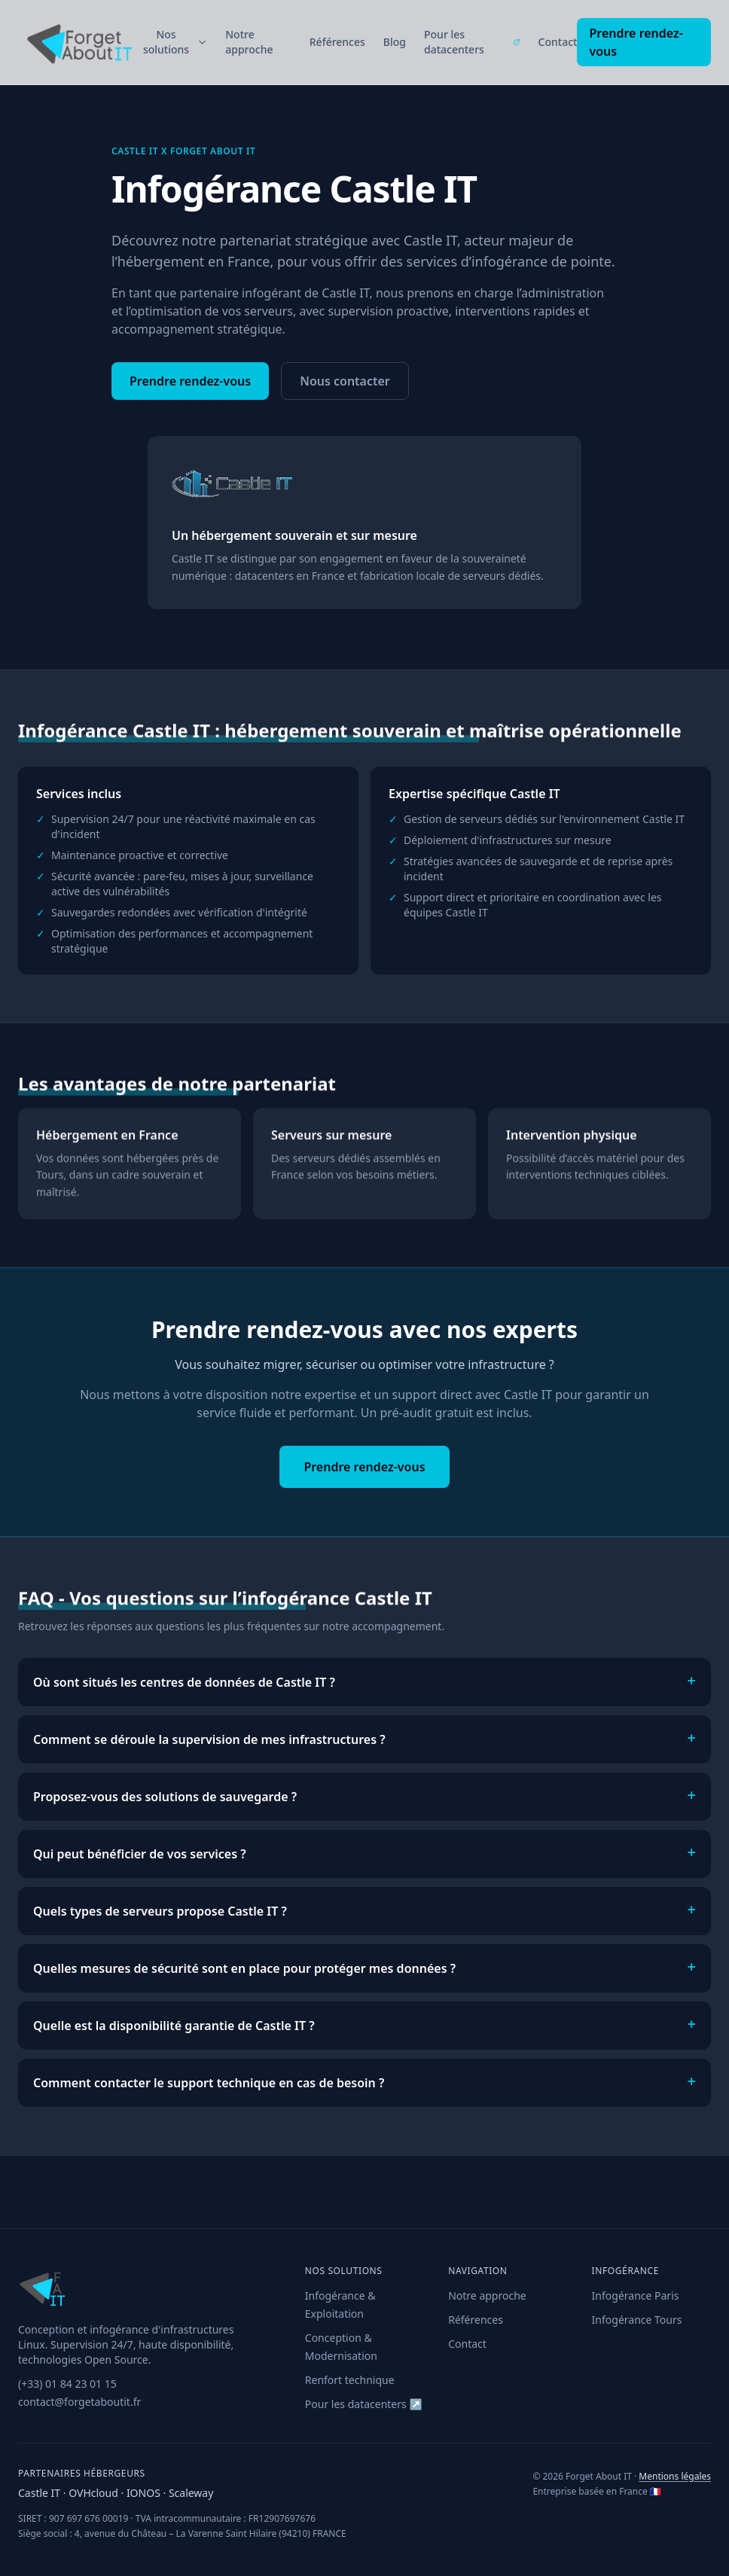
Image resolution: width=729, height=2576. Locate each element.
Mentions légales (675, 2476)
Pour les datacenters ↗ (363, 2404)
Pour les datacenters (472, 41)
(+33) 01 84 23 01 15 (67, 2383)
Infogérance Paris (635, 2295)
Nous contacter (345, 381)
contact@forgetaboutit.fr (79, 2402)
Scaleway (191, 2493)
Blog (394, 42)
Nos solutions (175, 41)
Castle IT (40, 2493)
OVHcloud (94, 2493)
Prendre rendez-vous (635, 42)
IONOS (145, 2493)
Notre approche (249, 41)
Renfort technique (350, 2380)
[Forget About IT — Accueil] (78, 42)
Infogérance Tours (637, 2319)
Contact (558, 42)
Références (337, 42)
